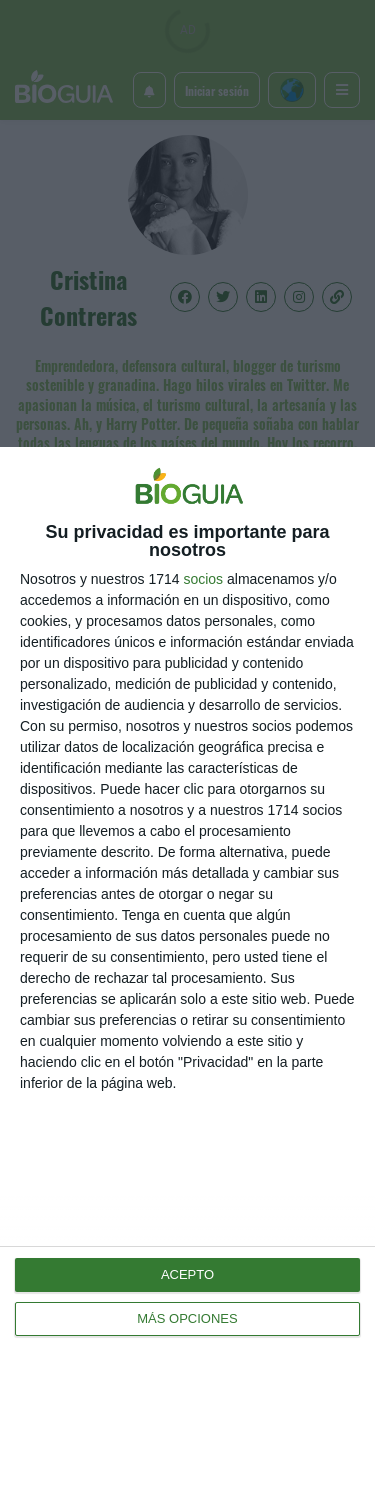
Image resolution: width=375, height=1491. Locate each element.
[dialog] (187, 969)
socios (203, 579)
